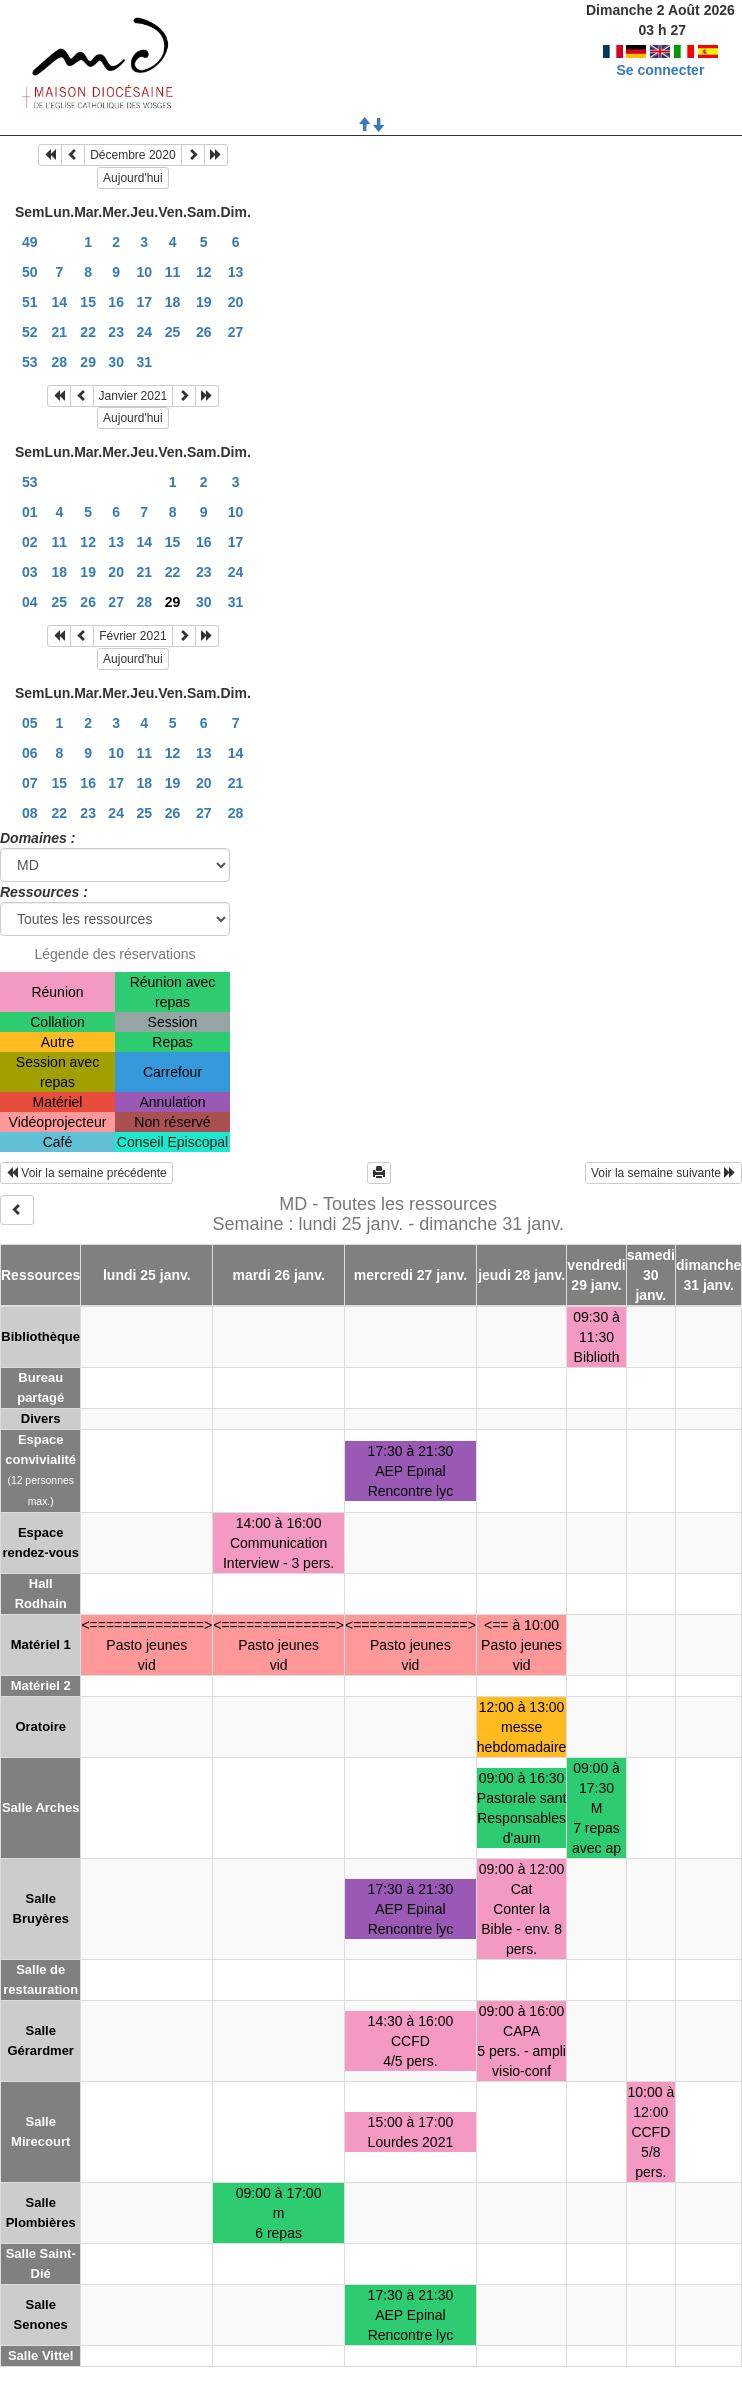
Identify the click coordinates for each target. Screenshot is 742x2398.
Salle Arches (41, 1807)
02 (30, 542)
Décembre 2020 (132, 155)
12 (204, 272)
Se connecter (660, 70)
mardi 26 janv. (278, 1275)
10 (144, 272)
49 (30, 242)
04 (30, 602)
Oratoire (40, 1726)
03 (30, 572)
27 (236, 332)
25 (173, 332)
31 (144, 362)
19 (204, 302)
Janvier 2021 (133, 396)
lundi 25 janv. (147, 1275)
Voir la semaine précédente (86, 1173)
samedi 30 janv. (651, 1275)
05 (30, 723)
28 (60, 362)
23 (116, 332)
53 (30, 362)
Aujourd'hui (133, 178)
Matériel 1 (41, 1644)
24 (144, 332)
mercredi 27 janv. (410, 1275)
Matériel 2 (41, 1685)
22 (88, 332)
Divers (41, 1418)
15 (88, 302)
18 (173, 302)
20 (236, 302)
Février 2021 (132, 636)
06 (30, 753)
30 (116, 362)
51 (30, 302)
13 (236, 272)
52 (30, 332)
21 (60, 332)
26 (204, 332)
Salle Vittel (41, 2355)
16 (116, 302)
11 (173, 272)
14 (60, 302)
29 (88, 362)
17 (144, 302)
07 (30, 783)
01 (30, 512)
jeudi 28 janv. (521, 1275)
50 (30, 272)
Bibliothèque (40, 1336)
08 (30, 813)
